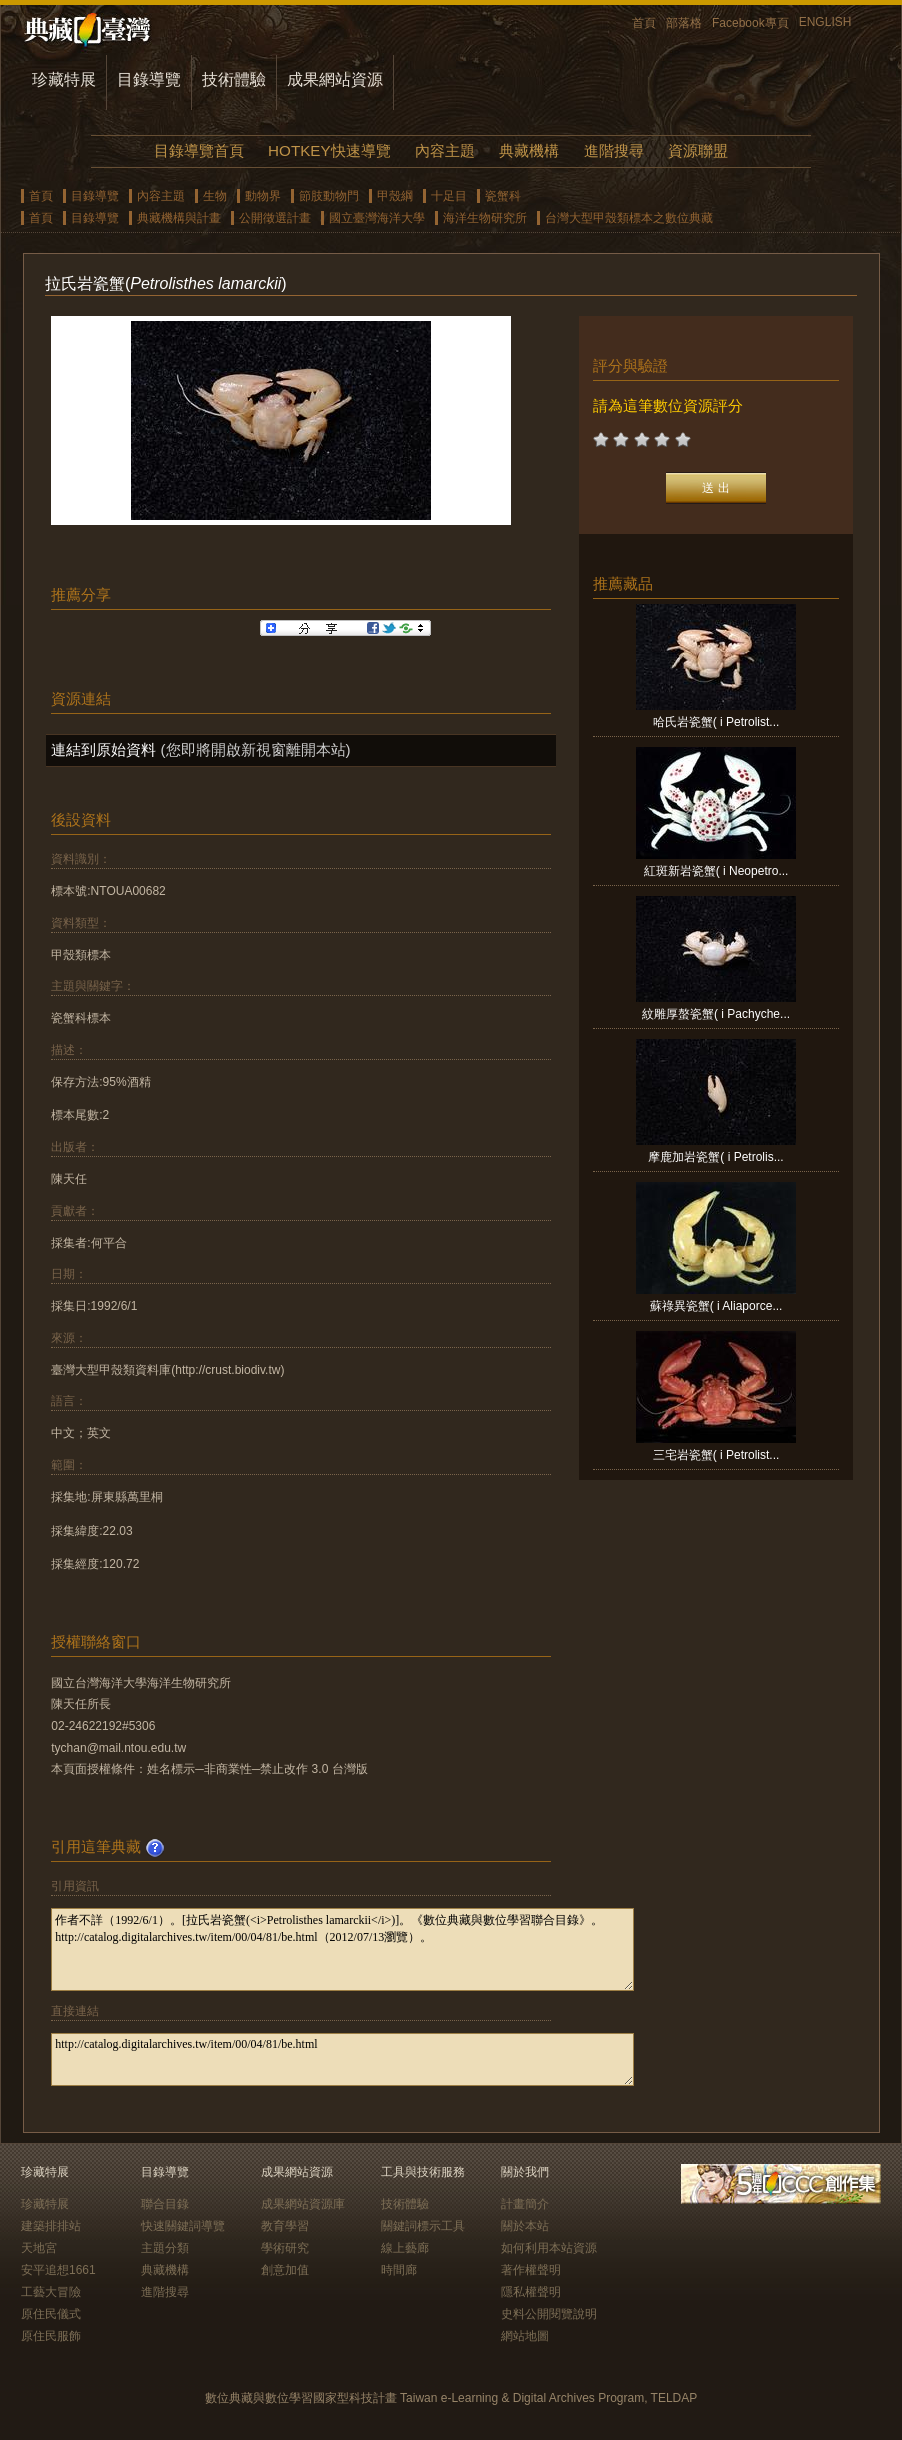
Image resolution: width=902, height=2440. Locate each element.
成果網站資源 (335, 79)
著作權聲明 (531, 2270)
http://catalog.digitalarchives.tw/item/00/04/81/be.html (342, 2059)
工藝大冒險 (51, 2292)
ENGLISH (825, 22)
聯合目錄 (165, 2204)
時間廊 (399, 2270)
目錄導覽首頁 (199, 150)
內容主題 (445, 150)
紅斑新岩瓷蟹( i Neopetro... (716, 871)
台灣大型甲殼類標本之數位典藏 (629, 218)
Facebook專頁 (750, 23)
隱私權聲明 (531, 2292)
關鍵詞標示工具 (423, 2226)
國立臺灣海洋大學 (377, 218)
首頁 (644, 23)
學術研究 (285, 2248)
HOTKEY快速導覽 (329, 150)
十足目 (449, 196)
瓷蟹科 (503, 196)
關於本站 (525, 2226)
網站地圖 (525, 2336)
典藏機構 (529, 150)
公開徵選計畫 (275, 218)
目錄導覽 (149, 79)
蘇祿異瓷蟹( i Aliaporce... (716, 1306)
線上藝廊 (405, 2248)
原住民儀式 (51, 2314)
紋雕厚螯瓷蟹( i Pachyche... (716, 1014)
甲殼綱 (395, 196)
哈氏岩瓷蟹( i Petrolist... (716, 722)
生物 (215, 196)
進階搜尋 (614, 150)
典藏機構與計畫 (179, 218)
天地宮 (39, 2248)
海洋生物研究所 (485, 218)
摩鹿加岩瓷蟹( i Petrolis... (715, 1157)
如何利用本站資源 (549, 2248)
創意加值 (285, 2270)
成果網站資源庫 (303, 2204)
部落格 (684, 23)
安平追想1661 (58, 2270)
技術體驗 (234, 79)
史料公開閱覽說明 (549, 2314)
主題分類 (165, 2248)
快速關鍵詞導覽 (183, 2226)
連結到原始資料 (103, 749)
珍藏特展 (64, 79)
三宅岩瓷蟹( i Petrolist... (716, 1455)
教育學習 (285, 2226)
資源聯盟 (698, 150)
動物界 (263, 196)
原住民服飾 (51, 2336)
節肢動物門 (329, 196)
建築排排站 (51, 2226)
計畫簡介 (525, 2204)
